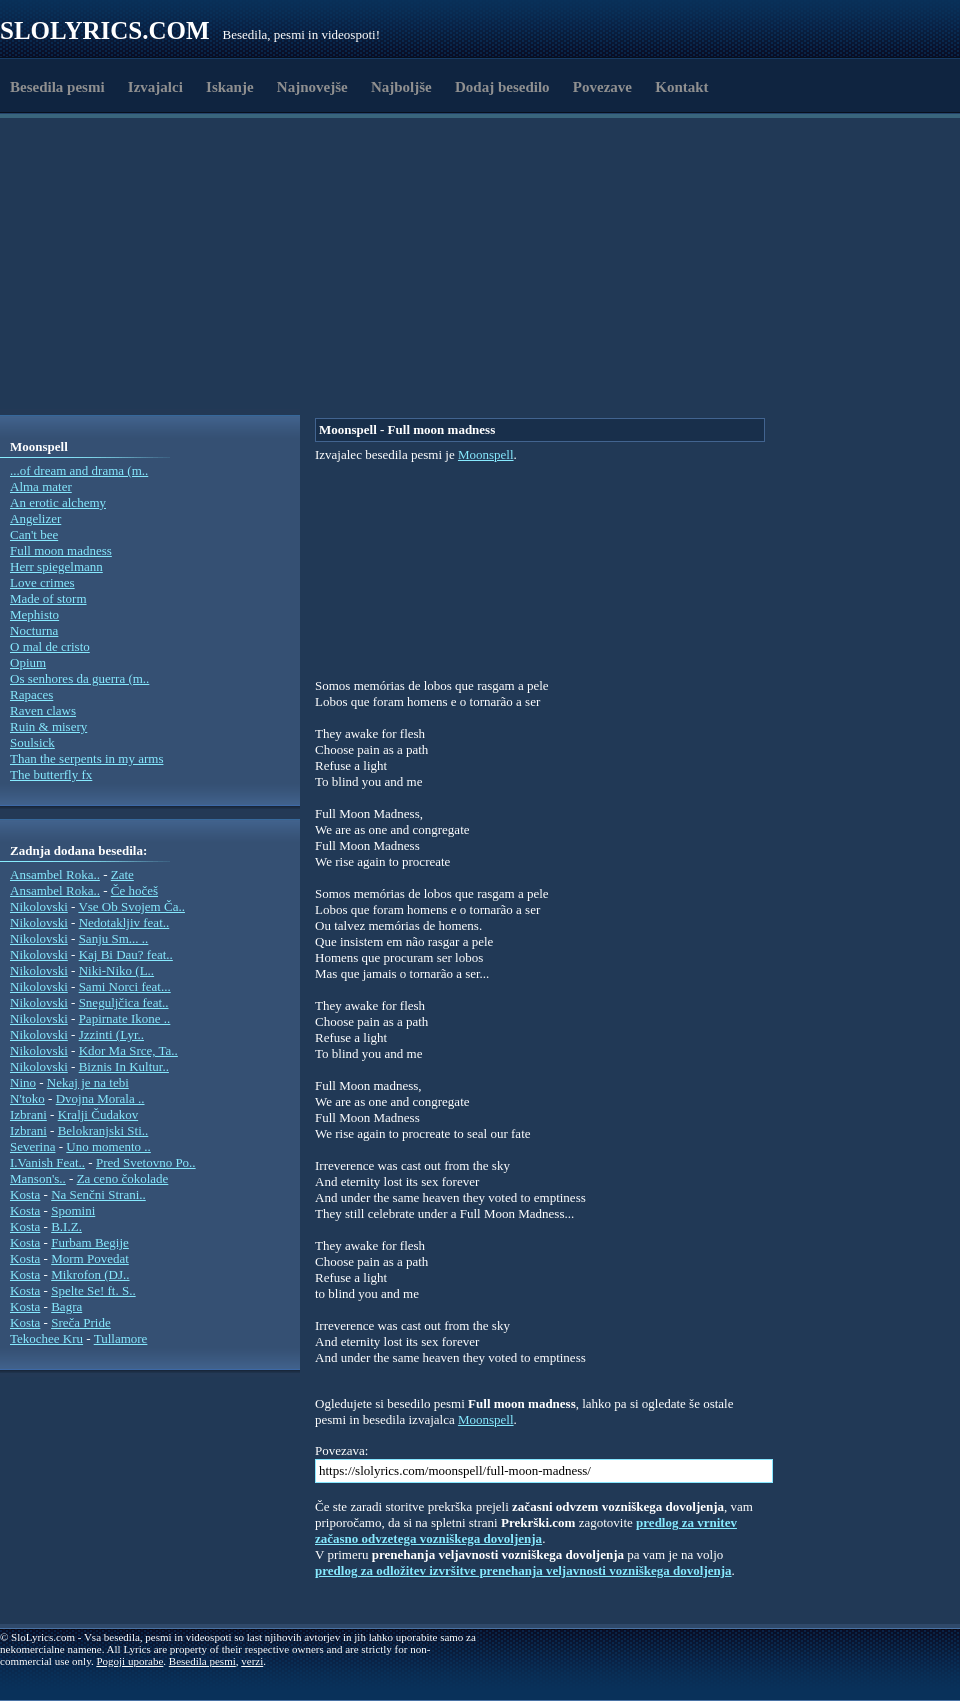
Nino (23, 1082)
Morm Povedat (90, 1258)
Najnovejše (312, 87)
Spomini (73, 1210)
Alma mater (41, 486)
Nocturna (34, 630)
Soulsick (32, 742)
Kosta (25, 1194)
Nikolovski (39, 906)
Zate (122, 874)
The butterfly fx (51, 774)
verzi (252, 1661)
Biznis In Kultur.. (124, 1066)
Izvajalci (155, 87)
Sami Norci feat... (125, 986)
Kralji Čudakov (98, 1114)
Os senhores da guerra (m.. (79, 678)
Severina (32, 1146)
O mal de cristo (50, 646)
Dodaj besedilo (502, 87)
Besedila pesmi (57, 87)
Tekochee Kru (46, 1338)
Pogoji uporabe (129, 1661)
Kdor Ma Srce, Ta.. (128, 1050)
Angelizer (35, 518)
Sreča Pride (81, 1322)
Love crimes (42, 582)
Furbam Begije (90, 1242)
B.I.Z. (66, 1226)
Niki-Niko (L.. (116, 970)
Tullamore (121, 1338)
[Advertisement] (311, 363)
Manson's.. (38, 1178)
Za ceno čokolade (123, 1178)
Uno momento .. (108, 1146)
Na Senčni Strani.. (98, 1194)
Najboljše (401, 87)
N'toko (27, 1098)
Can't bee (34, 534)
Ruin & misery (48, 726)
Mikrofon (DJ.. (90, 1274)
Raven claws (43, 710)
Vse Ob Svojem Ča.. (131, 906)
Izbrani (28, 1114)
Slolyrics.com (105, 30)
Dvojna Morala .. (100, 1098)
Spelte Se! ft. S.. (93, 1290)
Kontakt (681, 87)
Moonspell (486, 454)
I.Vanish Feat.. (47, 1162)
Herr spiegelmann (56, 566)
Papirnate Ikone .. (125, 1018)
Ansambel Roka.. (55, 874)
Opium (28, 662)
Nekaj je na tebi (88, 1082)
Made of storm (48, 598)
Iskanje (230, 87)
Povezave (602, 87)
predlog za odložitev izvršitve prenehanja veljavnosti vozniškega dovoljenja (523, 1570)
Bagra (66, 1306)
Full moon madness (61, 550)
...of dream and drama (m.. (79, 470)
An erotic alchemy (58, 502)
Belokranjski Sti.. (103, 1130)
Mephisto (34, 614)
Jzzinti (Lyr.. (111, 1034)
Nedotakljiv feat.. (124, 922)
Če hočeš (134, 890)
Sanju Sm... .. (114, 938)
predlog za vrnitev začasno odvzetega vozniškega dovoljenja (526, 1530)
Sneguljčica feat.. (124, 1002)
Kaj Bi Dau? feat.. (126, 954)
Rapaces (31, 694)
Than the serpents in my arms (86, 758)
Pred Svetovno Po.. (146, 1162)
